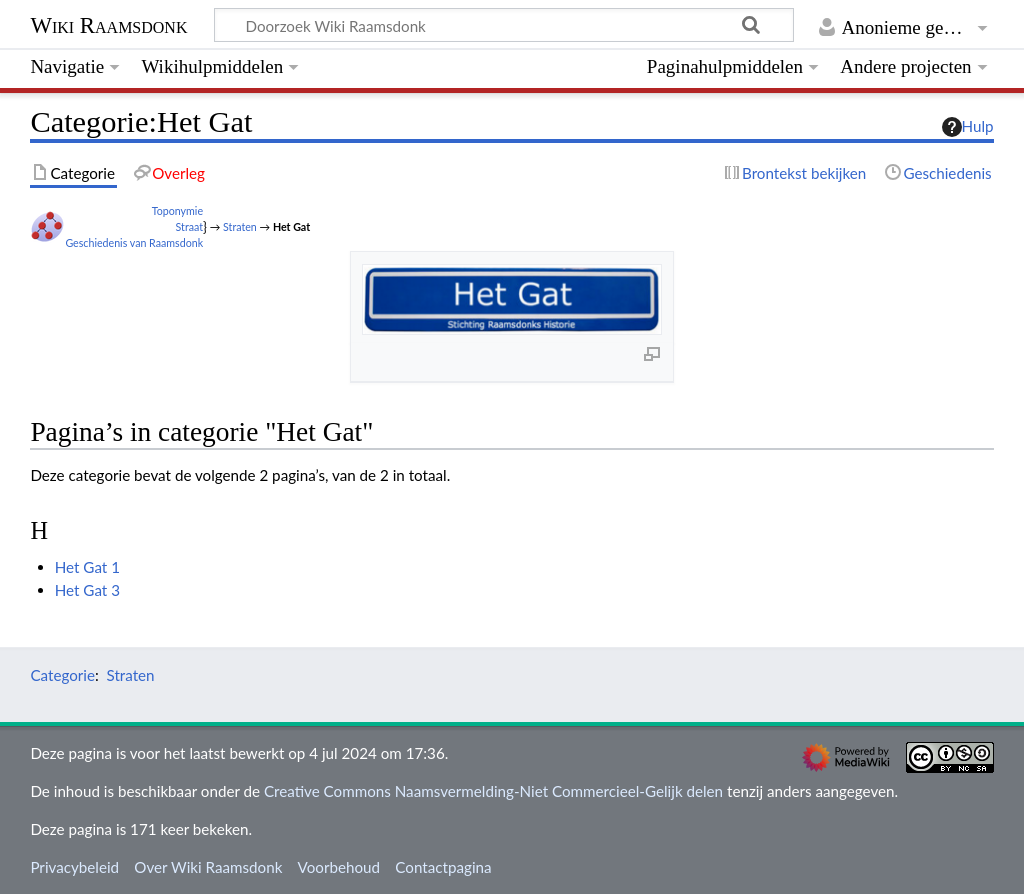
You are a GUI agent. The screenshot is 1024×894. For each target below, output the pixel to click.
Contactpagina (443, 867)
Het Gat (291, 226)
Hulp (968, 127)
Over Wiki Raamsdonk (208, 867)
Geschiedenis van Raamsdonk (134, 242)
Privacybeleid (74, 867)
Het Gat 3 (87, 590)
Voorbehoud (339, 867)
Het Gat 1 (87, 567)
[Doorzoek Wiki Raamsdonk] (504, 25)
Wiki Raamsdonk (108, 25)
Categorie (62, 675)
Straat (190, 226)
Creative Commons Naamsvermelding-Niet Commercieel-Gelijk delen (493, 791)
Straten (240, 226)
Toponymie (177, 210)
